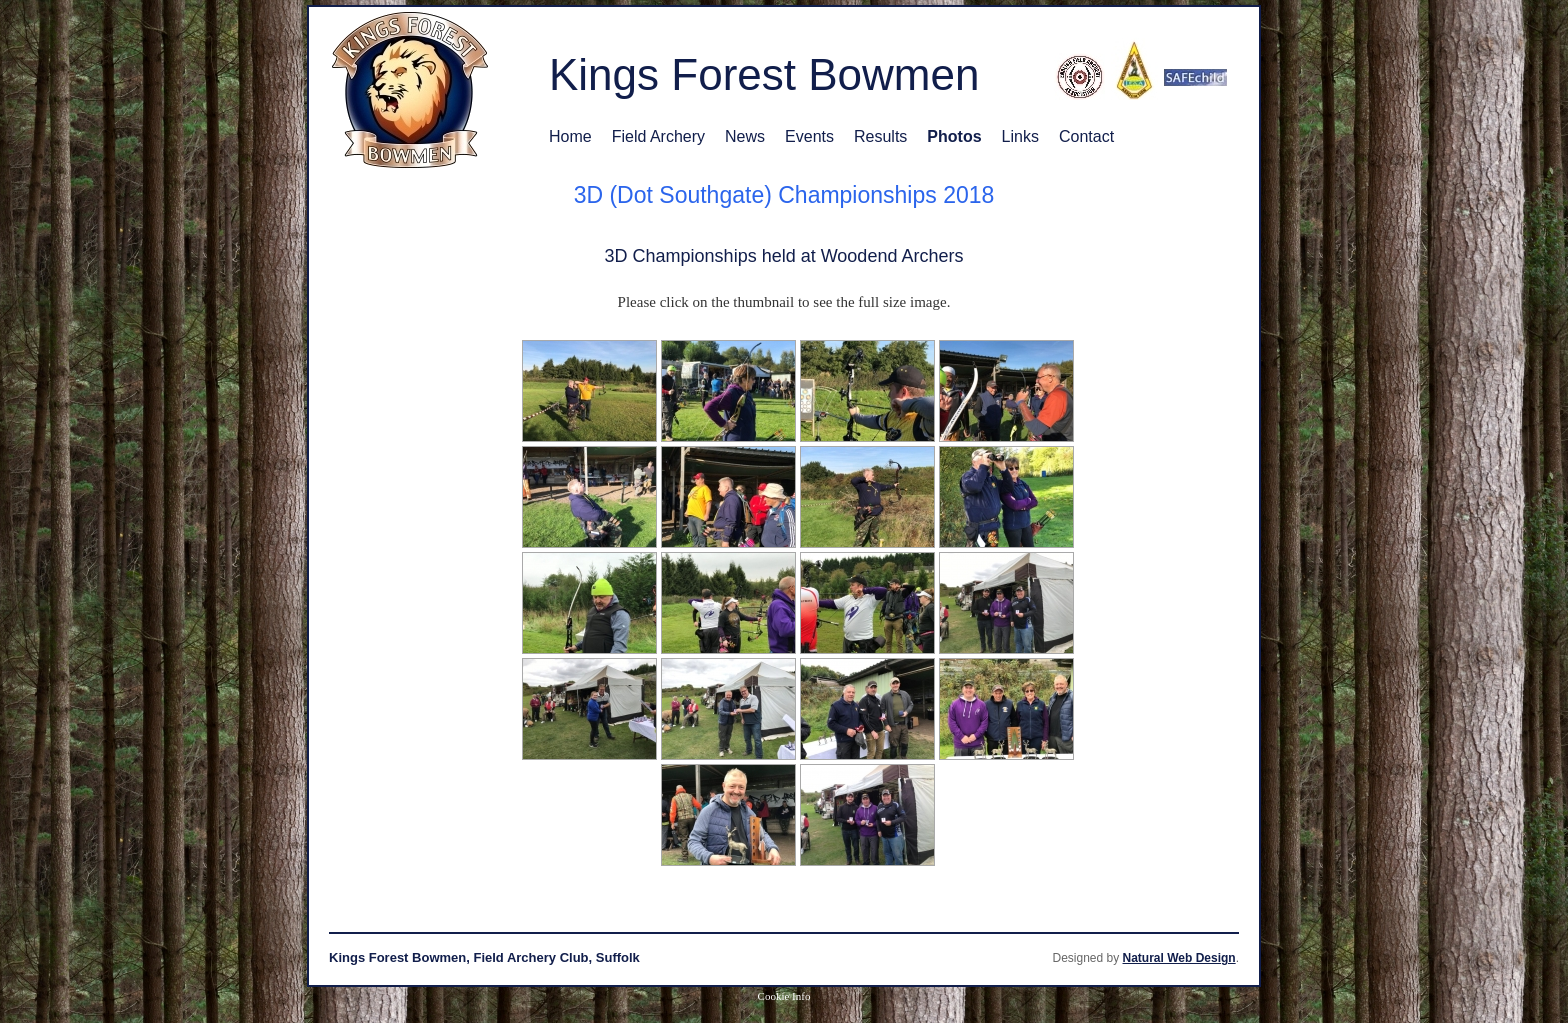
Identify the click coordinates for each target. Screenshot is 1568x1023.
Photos (954, 136)
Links (1020, 136)
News (745, 136)
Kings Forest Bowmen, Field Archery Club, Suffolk (484, 957)
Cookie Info (784, 996)
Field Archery (658, 136)
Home (570, 136)
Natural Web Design (1179, 958)
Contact (1086, 136)
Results (880, 136)
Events (809, 136)
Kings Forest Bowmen (764, 74)
